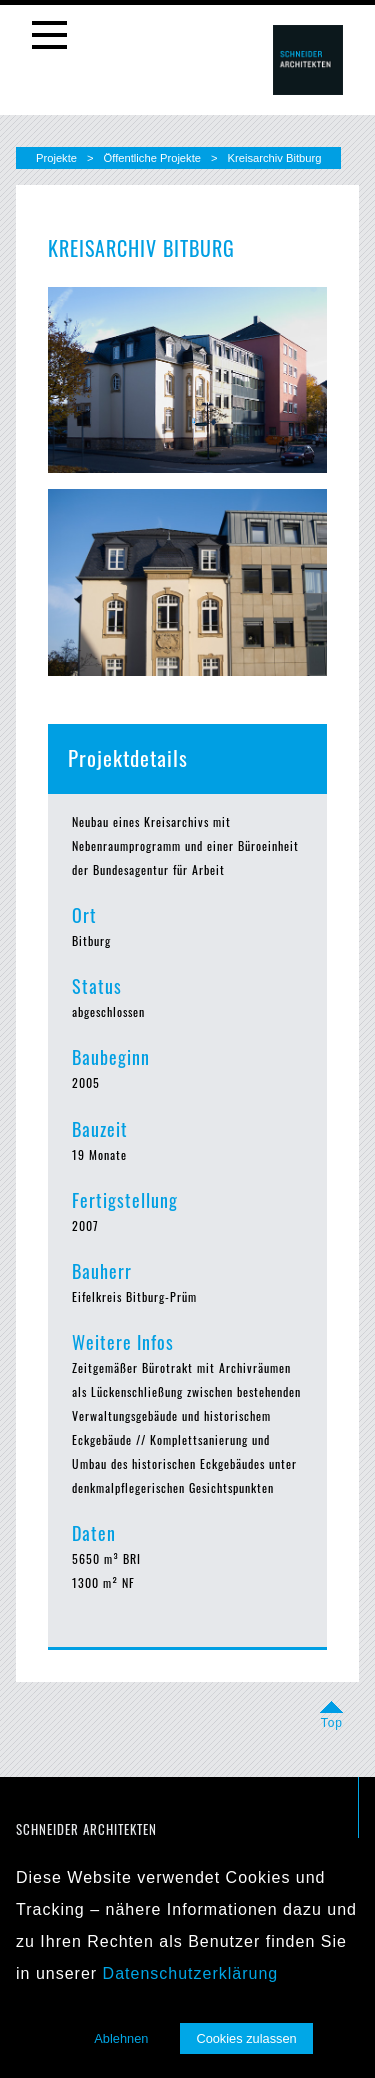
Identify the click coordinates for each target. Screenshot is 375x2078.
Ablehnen (121, 2038)
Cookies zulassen (246, 2038)
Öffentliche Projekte (152, 158)
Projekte (56, 158)
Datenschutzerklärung (191, 1973)
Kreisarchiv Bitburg (275, 158)
